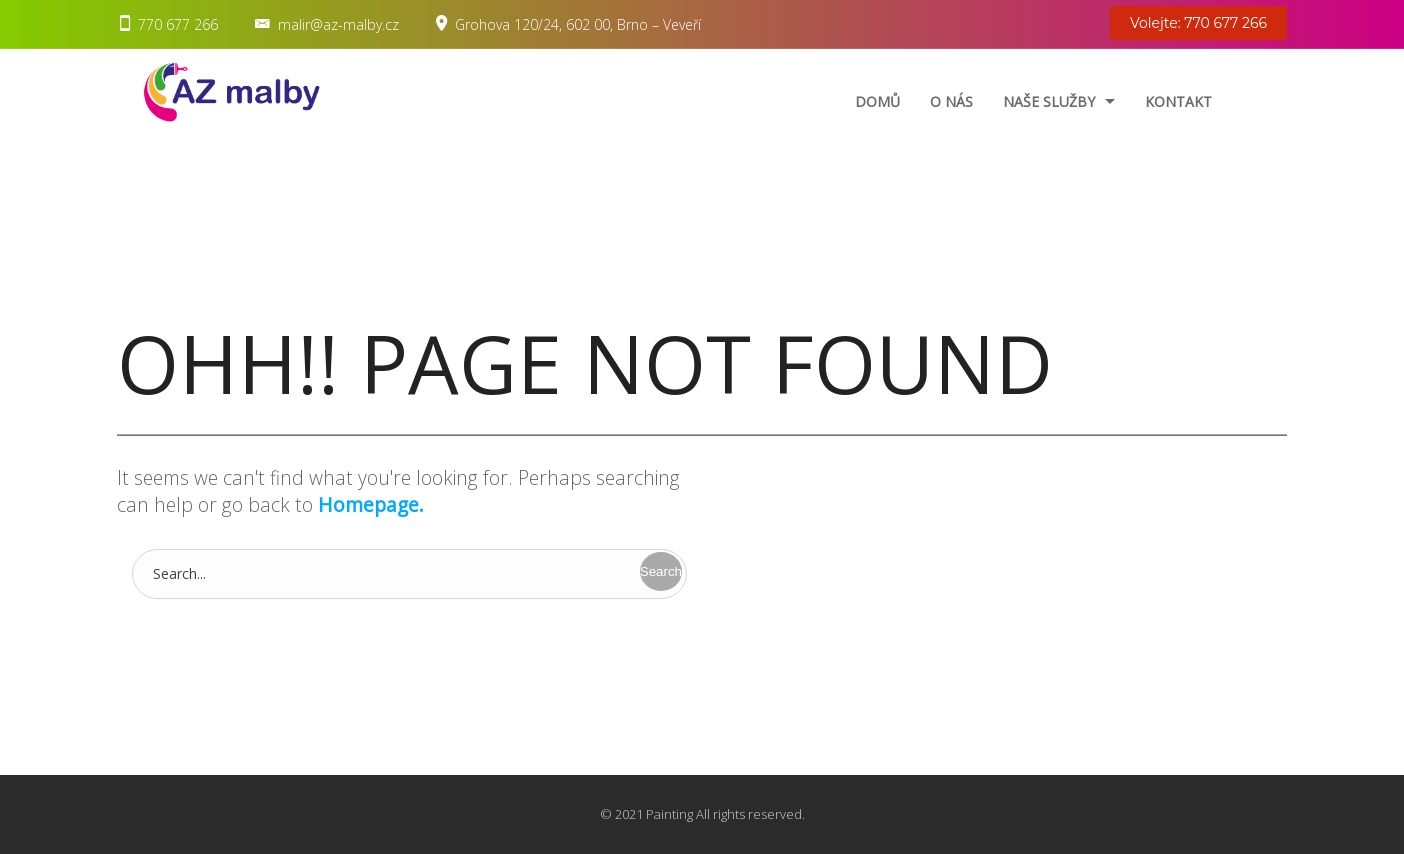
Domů (877, 101)
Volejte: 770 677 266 (1198, 23)
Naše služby (1049, 101)
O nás (951, 101)
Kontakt (1178, 101)
